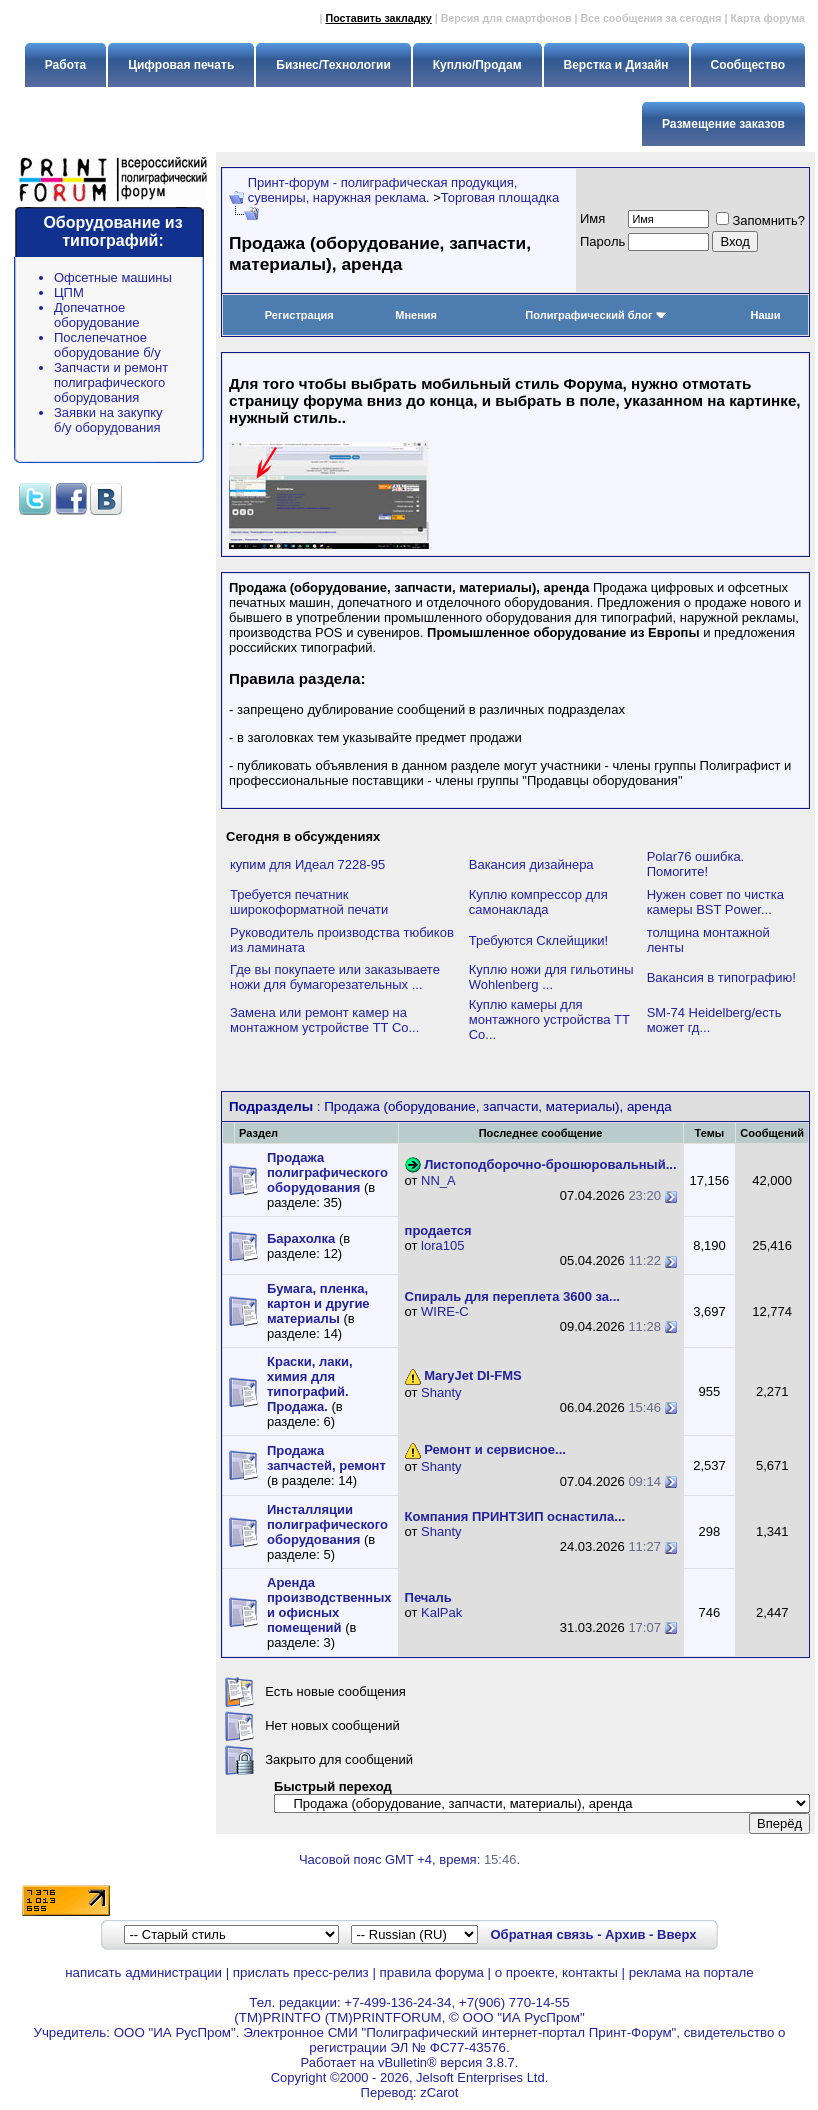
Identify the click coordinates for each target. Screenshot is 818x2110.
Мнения (416, 315)
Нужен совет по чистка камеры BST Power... (715, 902)
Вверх (676, 1934)
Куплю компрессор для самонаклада (538, 902)
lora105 (442, 1245)
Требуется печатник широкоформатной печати (309, 902)
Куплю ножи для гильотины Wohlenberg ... (551, 977)
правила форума (432, 1972)
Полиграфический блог (595, 315)
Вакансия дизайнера (531, 864)
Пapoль (602, 241)
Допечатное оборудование (97, 315)
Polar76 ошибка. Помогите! (696, 864)
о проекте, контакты (556, 1972)
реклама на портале (691, 1972)
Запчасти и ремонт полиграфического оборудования (111, 382)
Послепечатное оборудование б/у (107, 345)
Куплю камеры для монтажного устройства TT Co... (549, 1019)
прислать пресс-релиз (301, 1972)
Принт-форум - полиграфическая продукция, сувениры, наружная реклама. (383, 190)
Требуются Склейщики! (538, 940)
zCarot (439, 2092)
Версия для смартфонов (506, 18)
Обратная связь (541, 1934)
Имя (592, 218)
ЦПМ (69, 292)
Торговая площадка (500, 197)
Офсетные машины (113, 277)
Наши (766, 315)
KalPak (441, 1612)
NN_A (438, 1180)
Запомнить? (760, 220)
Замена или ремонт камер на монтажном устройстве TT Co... (324, 1020)
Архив (625, 1934)
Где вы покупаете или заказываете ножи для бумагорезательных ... (335, 977)
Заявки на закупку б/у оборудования (108, 420)
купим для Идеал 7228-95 (307, 864)
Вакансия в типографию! (721, 977)
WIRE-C (445, 1311)
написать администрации (143, 1972)
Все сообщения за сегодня (650, 18)
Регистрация (299, 315)
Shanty (441, 1392)
